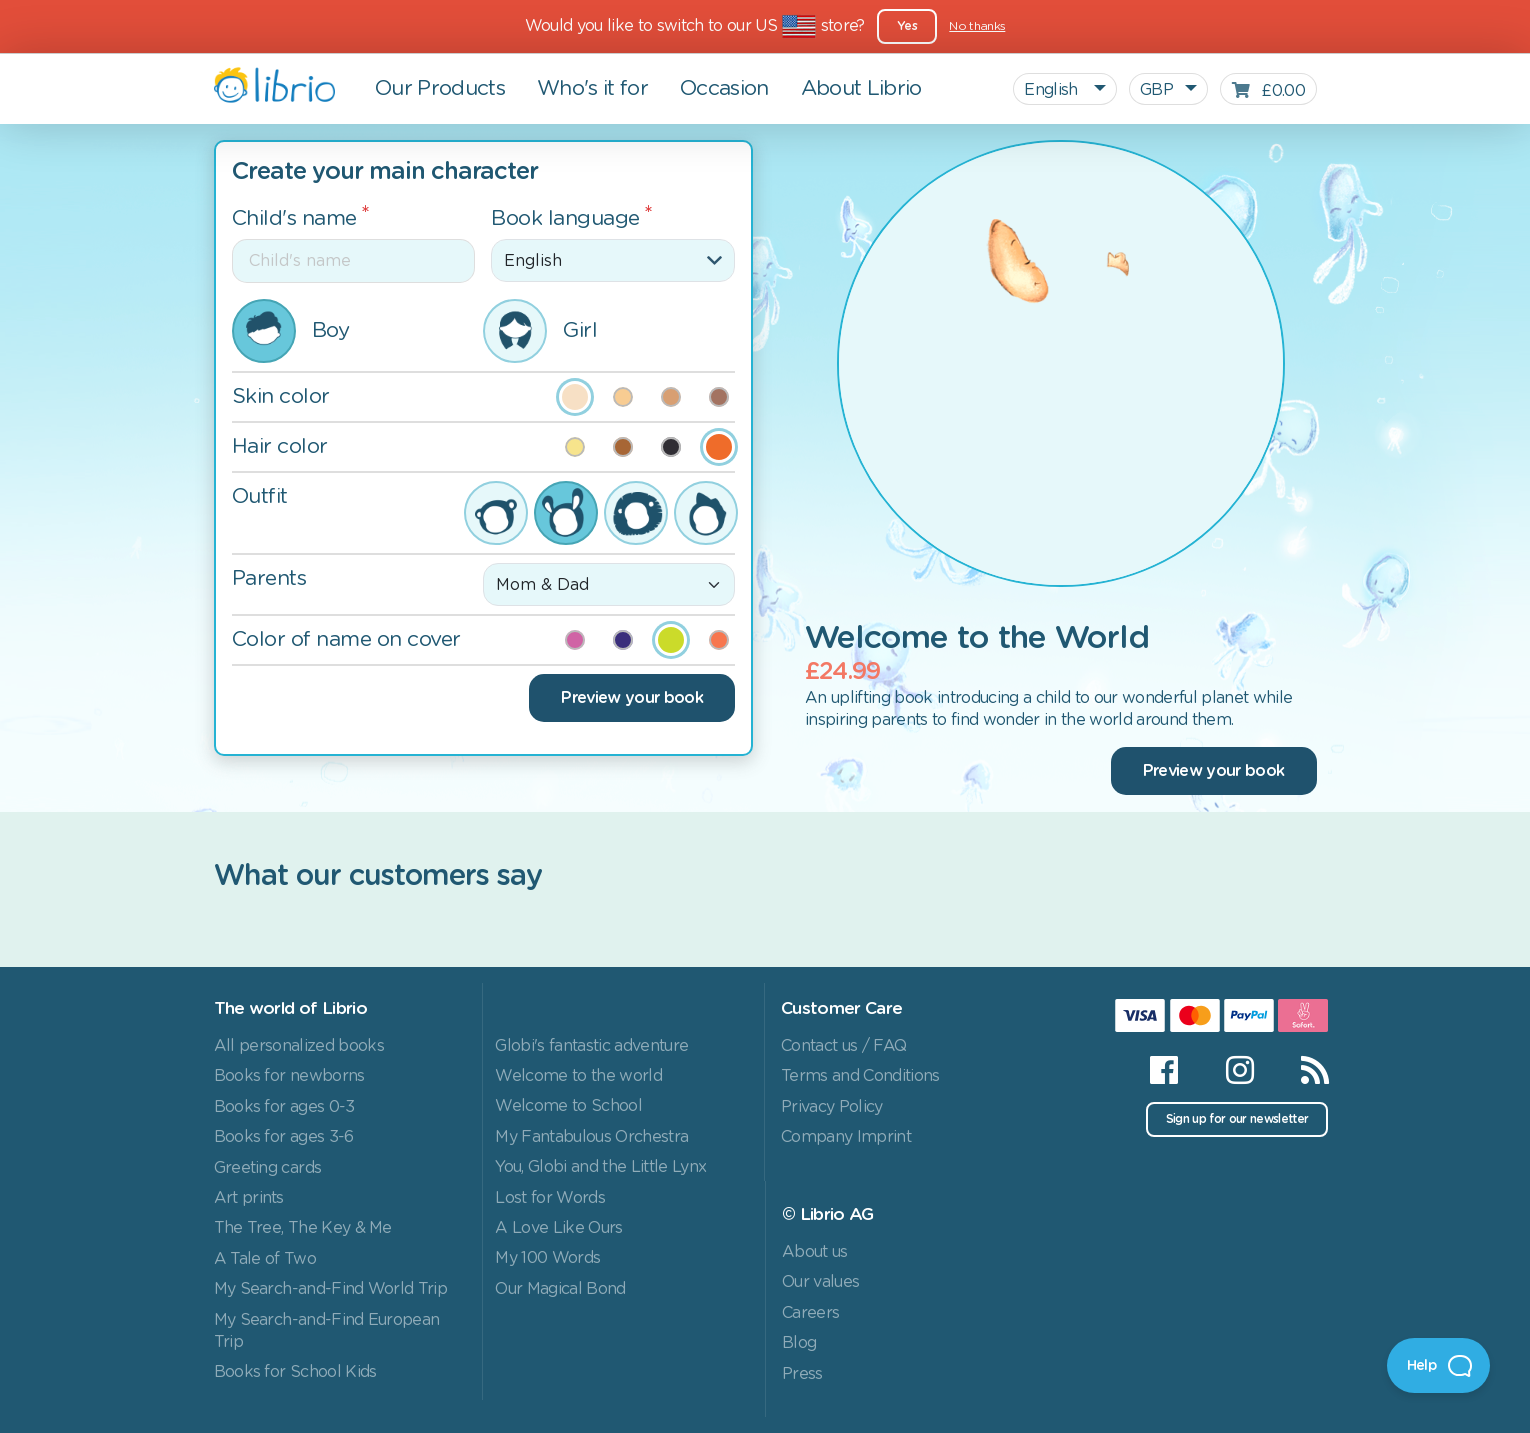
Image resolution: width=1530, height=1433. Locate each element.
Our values (820, 1282)
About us (815, 1252)
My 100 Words (547, 1258)
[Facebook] (1163, 1070)
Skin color (281, 396)
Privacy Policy (832, 1107)
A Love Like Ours (558, 1228)
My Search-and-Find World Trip (331, 1289)
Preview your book (632, 698)
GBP (1156, 90)
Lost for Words (550, 1198)
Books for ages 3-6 (284, 1137)
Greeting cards (268, 1168)
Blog (799, 1343)
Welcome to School (568, 1106)
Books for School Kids (295, 1372)
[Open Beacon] (1438, 1365)
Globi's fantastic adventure (591, 1046)
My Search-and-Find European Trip (327, 1331)
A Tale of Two (265, 1259)
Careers (810, 1313)
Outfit (260, 496)
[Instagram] (1239, 1070)
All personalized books (299, 1046)
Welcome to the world (578, 1076)
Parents (269, 578)
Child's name (294, 218)
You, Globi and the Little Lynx (600, 1167)
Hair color (280, 446)
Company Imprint (846, 1137)
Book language (565, 218)
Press (802, 1374)
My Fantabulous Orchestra (591, 1137)
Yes (907, 26)
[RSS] (1302, 1070)
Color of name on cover (346, 639)
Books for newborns (289, 1076)
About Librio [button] (861, 88)
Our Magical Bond (560, 1289)
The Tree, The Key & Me (303, 1228)
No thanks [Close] (977, 26)
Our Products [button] (440, 88)
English (1053, 90)
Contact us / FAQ (843, 1046)
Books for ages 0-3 (284, 1107)
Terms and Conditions (860, 1076)
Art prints (249, 1198)
